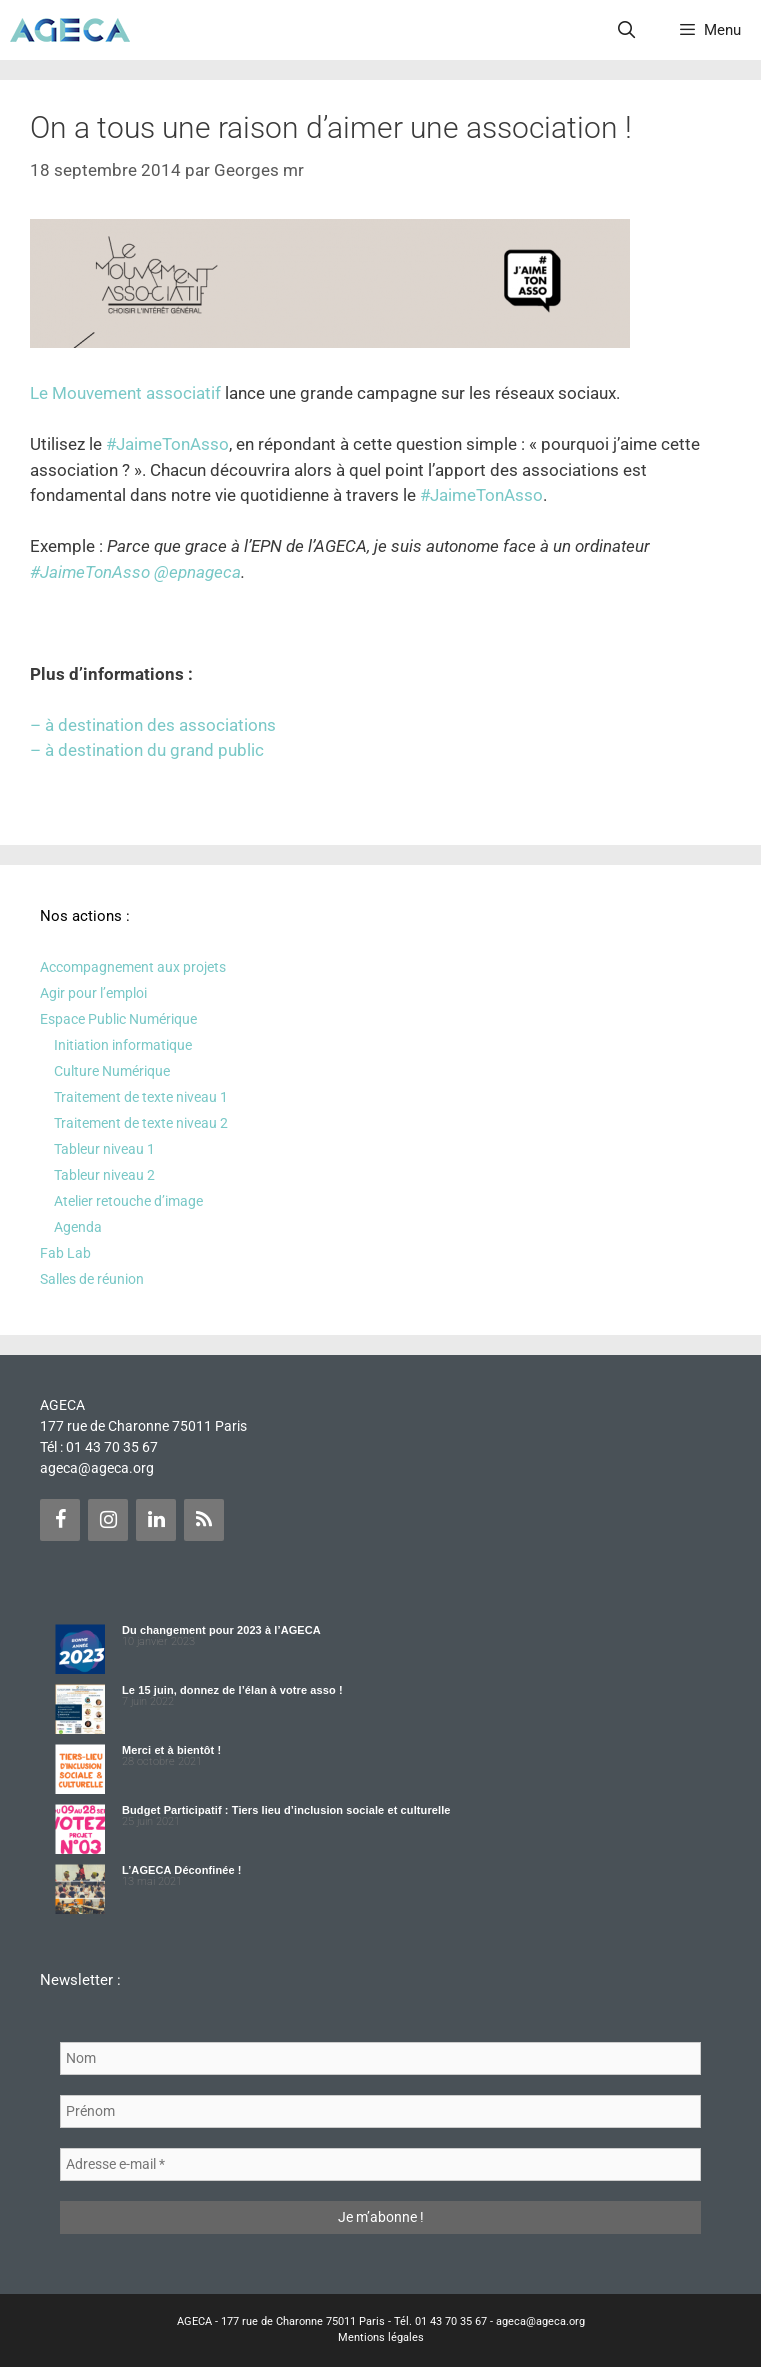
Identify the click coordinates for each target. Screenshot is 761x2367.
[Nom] (380, 2058)
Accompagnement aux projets (133, 967)
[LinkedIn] (156, 1520)
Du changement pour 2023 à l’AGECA (221, 1630)
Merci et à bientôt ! (171, 1750)
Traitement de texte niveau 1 (141, 1097)
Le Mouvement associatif (125, 393)
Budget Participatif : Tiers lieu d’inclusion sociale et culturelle (286, 1810)
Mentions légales (381, 2337)
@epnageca (197, 572)
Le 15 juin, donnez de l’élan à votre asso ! (232, 1690)
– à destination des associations (153, 725)
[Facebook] (60, 1520)
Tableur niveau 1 (104, 1149)
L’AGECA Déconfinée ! (182, 1870)
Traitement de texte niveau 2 (141, 1123)
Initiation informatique (123, 1045)
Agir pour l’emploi (93, 993)
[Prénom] (380, 2111)
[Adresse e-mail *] (380, 2164)
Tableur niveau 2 (104, 1175)
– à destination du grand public (147, 750)
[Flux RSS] (204, 1520)
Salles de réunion (92, 1279)
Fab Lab (65, 1253)
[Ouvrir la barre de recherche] (627, 30)
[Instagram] (108, 1520)
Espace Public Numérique (118, 1019)
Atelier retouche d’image (128, 1201)
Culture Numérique (112, 1071)
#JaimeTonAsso (167, 444)
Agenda (78, 1227)
